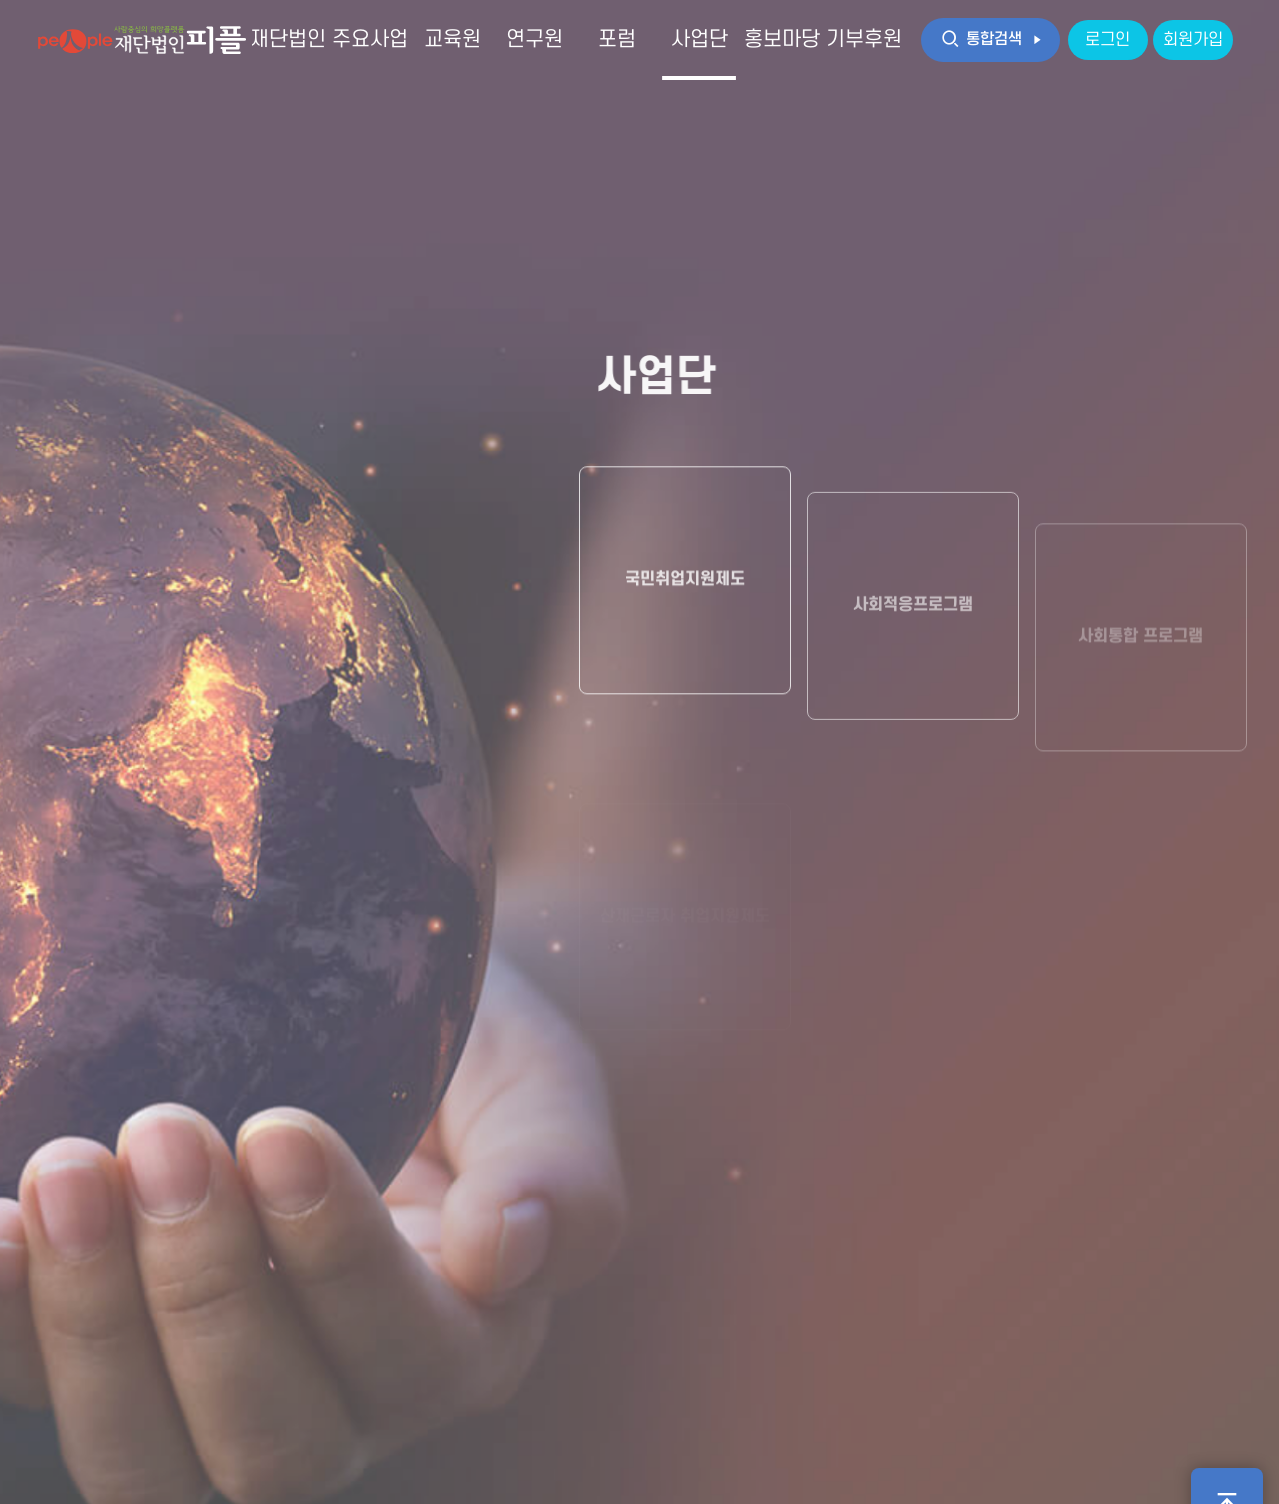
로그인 (1107, 40)
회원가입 (1193, 40)
